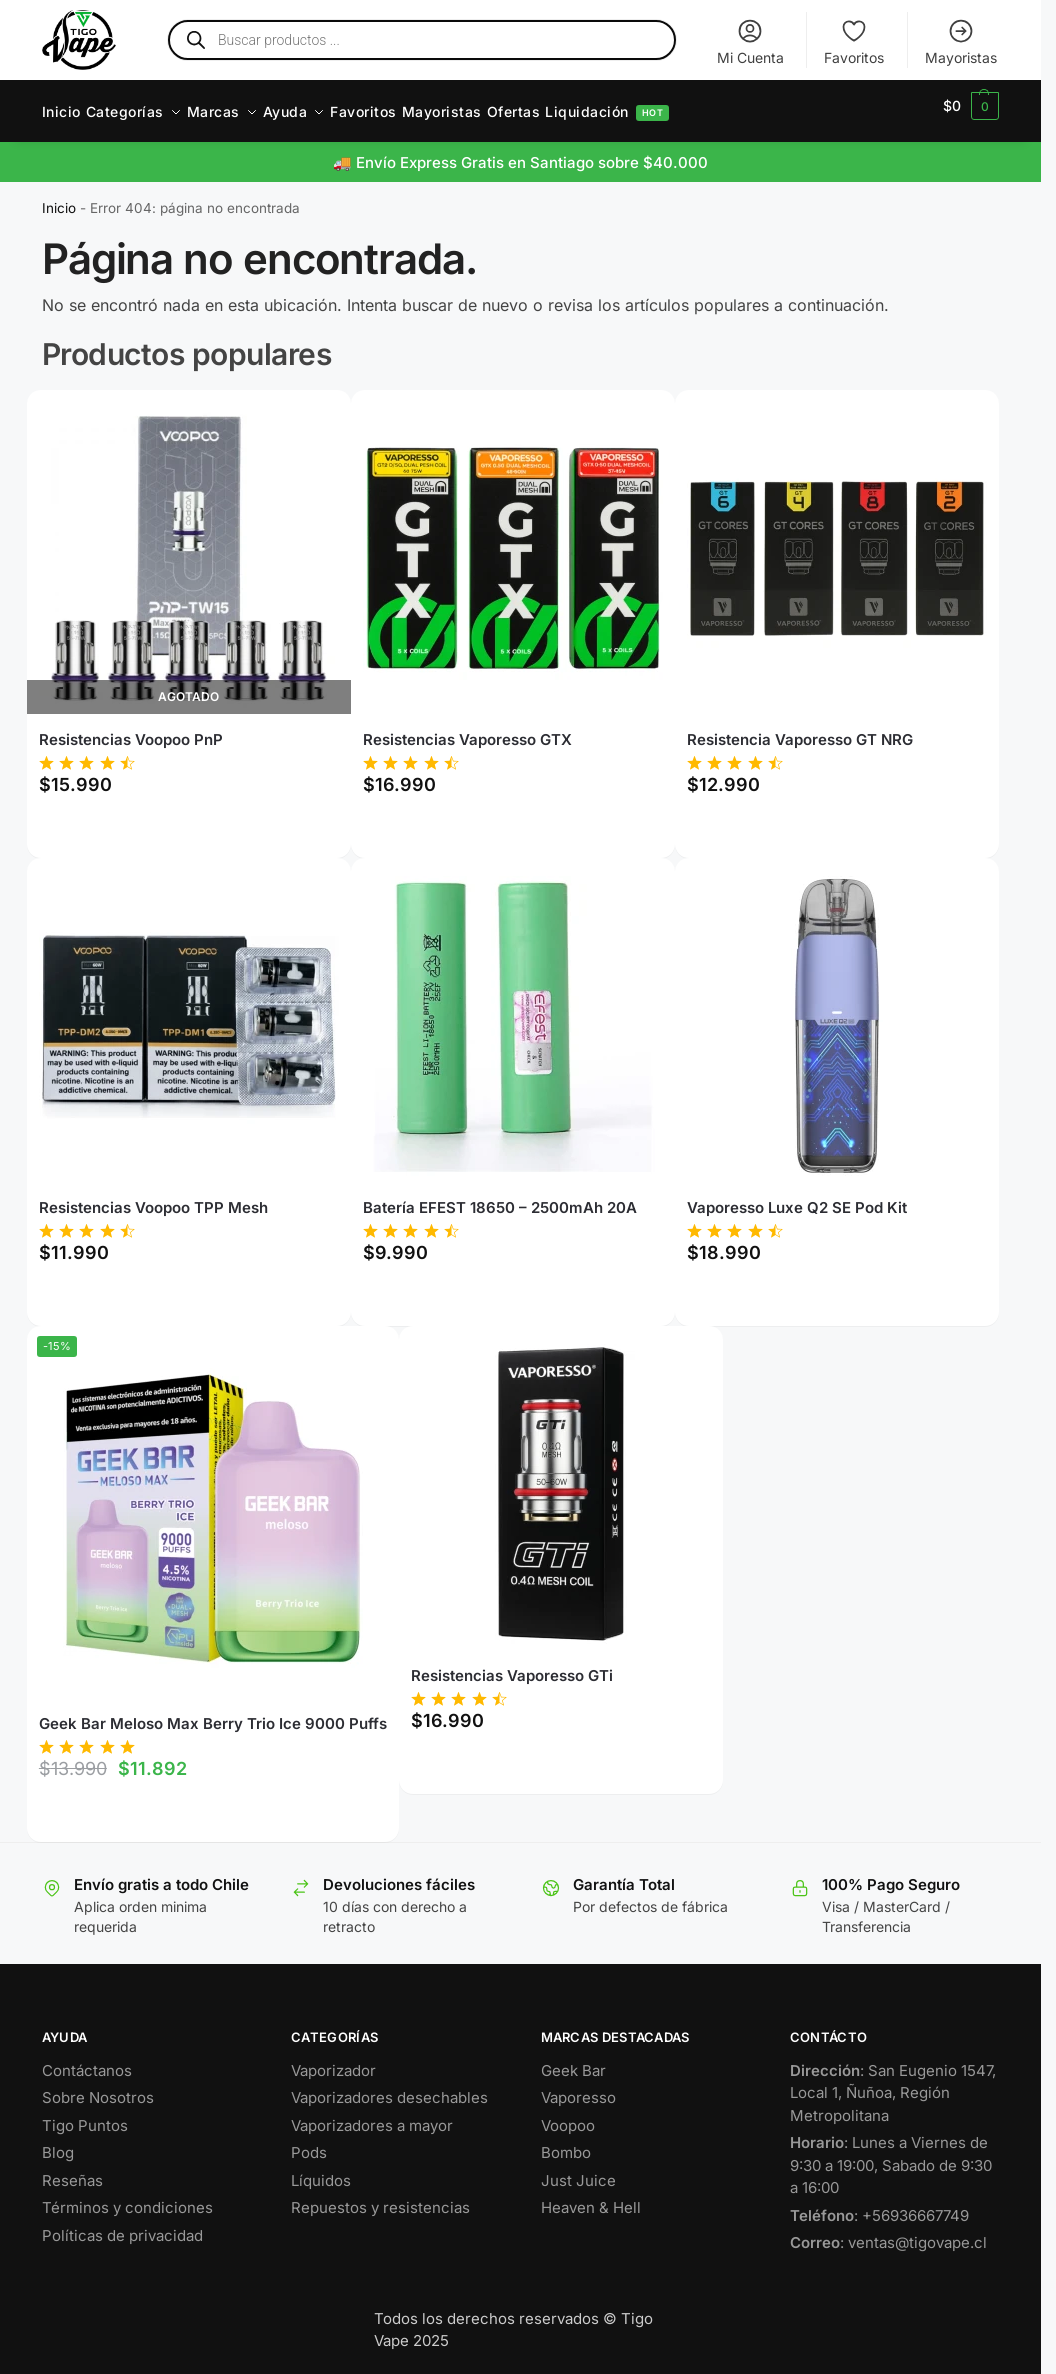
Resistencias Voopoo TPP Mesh (153, 1196)
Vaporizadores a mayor (372, 2114)
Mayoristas (961, 41)
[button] (971, 106)
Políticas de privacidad (122, 2224)
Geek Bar (573, 2059)
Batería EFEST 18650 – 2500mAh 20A (500, 1196)
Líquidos (321, 2169)
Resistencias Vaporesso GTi (512, 1664)
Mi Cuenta (750, 41)
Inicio (59, 197)
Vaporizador (333, 2059)
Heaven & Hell (591, 2196)
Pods (309, 2141)
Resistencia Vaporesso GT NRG (800, 728)
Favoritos (854, 41)
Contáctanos (87, 2059)
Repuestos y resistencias (380, 2196)
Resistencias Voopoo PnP (131, 728)
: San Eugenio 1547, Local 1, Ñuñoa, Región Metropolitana (893, 2082)
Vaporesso (578, 2086)
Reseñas (72, 2169)
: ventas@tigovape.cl (888, 2231)
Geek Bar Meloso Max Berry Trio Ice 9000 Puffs (213, 1712)
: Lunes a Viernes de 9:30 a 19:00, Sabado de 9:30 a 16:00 (891, 2154)
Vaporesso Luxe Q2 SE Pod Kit (797, 1196)
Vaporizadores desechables (389, 2086)
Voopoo (568, 2114)
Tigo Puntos (85, 2114)
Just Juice (578, 2169)
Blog (58, 2141)
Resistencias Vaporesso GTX (467, 728)
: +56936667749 (879, 2204)
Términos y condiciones (127, 2196)
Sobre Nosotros (98, 2086)
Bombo (566, 2141)
